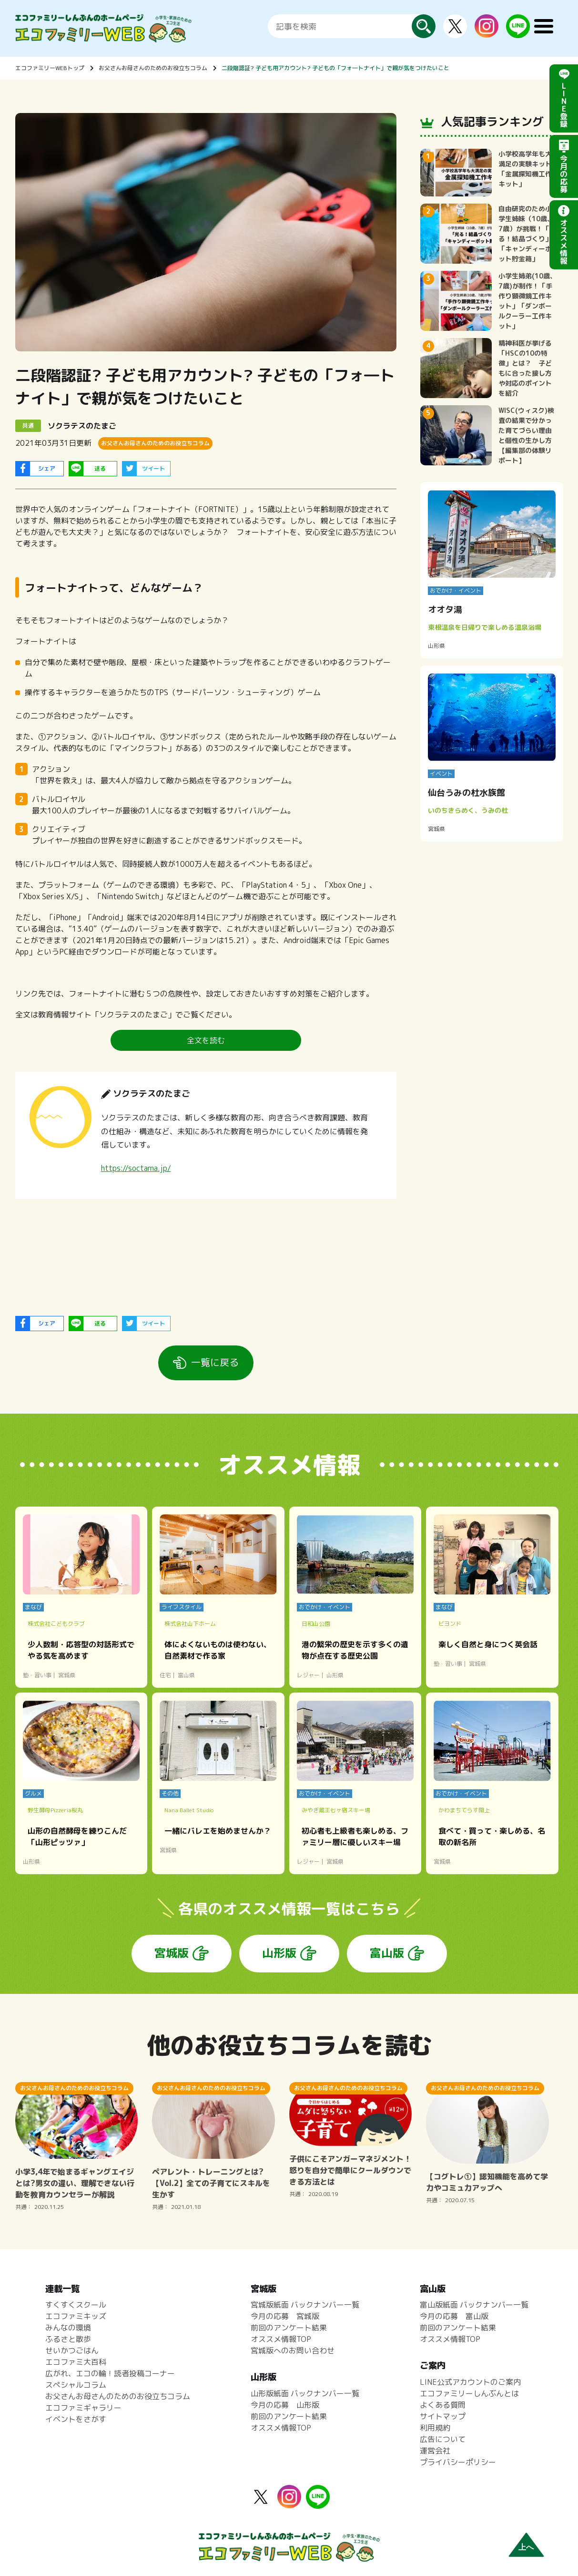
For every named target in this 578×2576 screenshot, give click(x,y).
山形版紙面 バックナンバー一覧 (305, 2393)
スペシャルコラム (75, 2385)
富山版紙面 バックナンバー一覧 (474, 2304)
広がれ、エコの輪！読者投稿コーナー (110, 2373)
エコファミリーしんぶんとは (469, 2393)
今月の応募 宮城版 (285, 2316)
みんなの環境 (68, 2327)
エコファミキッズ (75, 2316)
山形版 (279, 1953)
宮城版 (171, 1953)
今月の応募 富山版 (454, 2316)
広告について (443, 2439)
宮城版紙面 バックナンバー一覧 (305, 2304)
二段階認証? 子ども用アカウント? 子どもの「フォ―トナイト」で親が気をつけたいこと (335, 68)
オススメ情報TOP (281, 2339)
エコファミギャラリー (83, 2407)
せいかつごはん (72, 2350)
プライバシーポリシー (458, 2462)
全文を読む (206, 1040)
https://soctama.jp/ (136, 1168)
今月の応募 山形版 (285, 2405)
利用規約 (435, 2427)
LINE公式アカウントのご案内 (470, 2382)
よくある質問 (443, 2405)
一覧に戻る (215, 1362)
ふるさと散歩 (68, 2339)
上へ (526, 2547)
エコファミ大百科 (75, 2362)
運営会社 (435, 2450)
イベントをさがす (75, 2419)
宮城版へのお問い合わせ (293, 2350)
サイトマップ (443, 2416)
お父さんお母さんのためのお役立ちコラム (153, 68)
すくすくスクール (75, 2304)
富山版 (387, 1953)
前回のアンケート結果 (289, 2327)
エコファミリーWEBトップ (49, 68)
